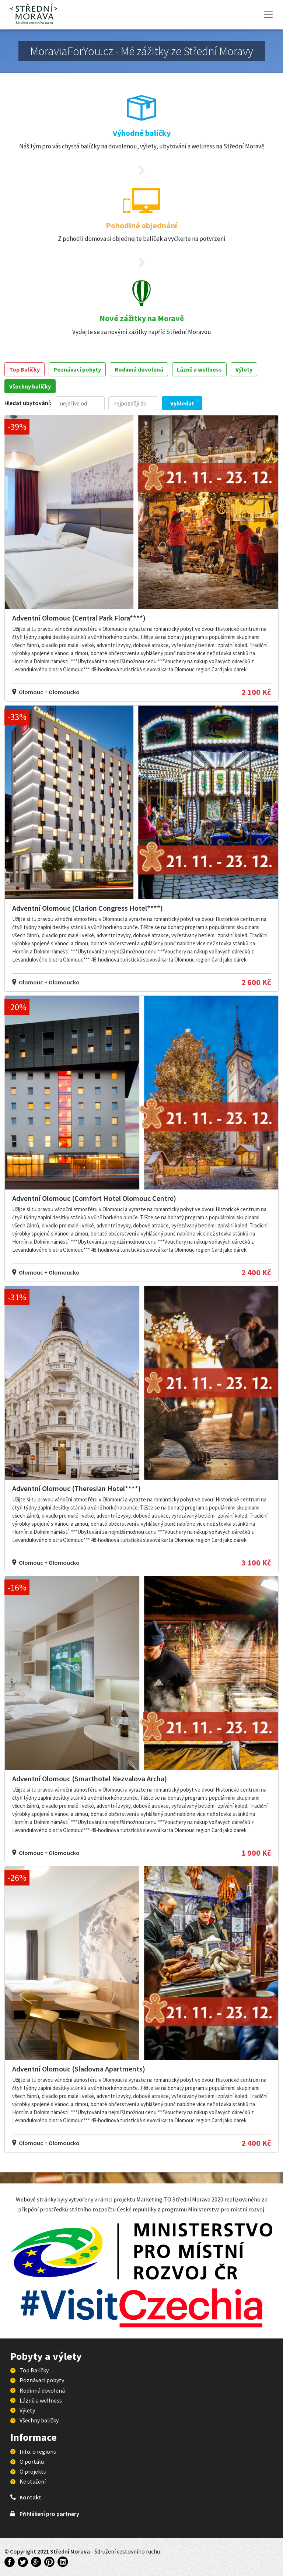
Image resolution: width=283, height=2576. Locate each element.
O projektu (33, 2471)
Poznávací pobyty (77, 369)
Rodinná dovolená (139, 369)
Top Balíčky (24, 369)
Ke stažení (33, 2481)
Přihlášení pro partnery (49, 2513)
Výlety (243, 369)
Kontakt (30, 2497)
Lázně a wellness (199, 369)
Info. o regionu (38, 2451)
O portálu (32, 2461)
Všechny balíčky (30, 386)
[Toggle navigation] (268, 14)
